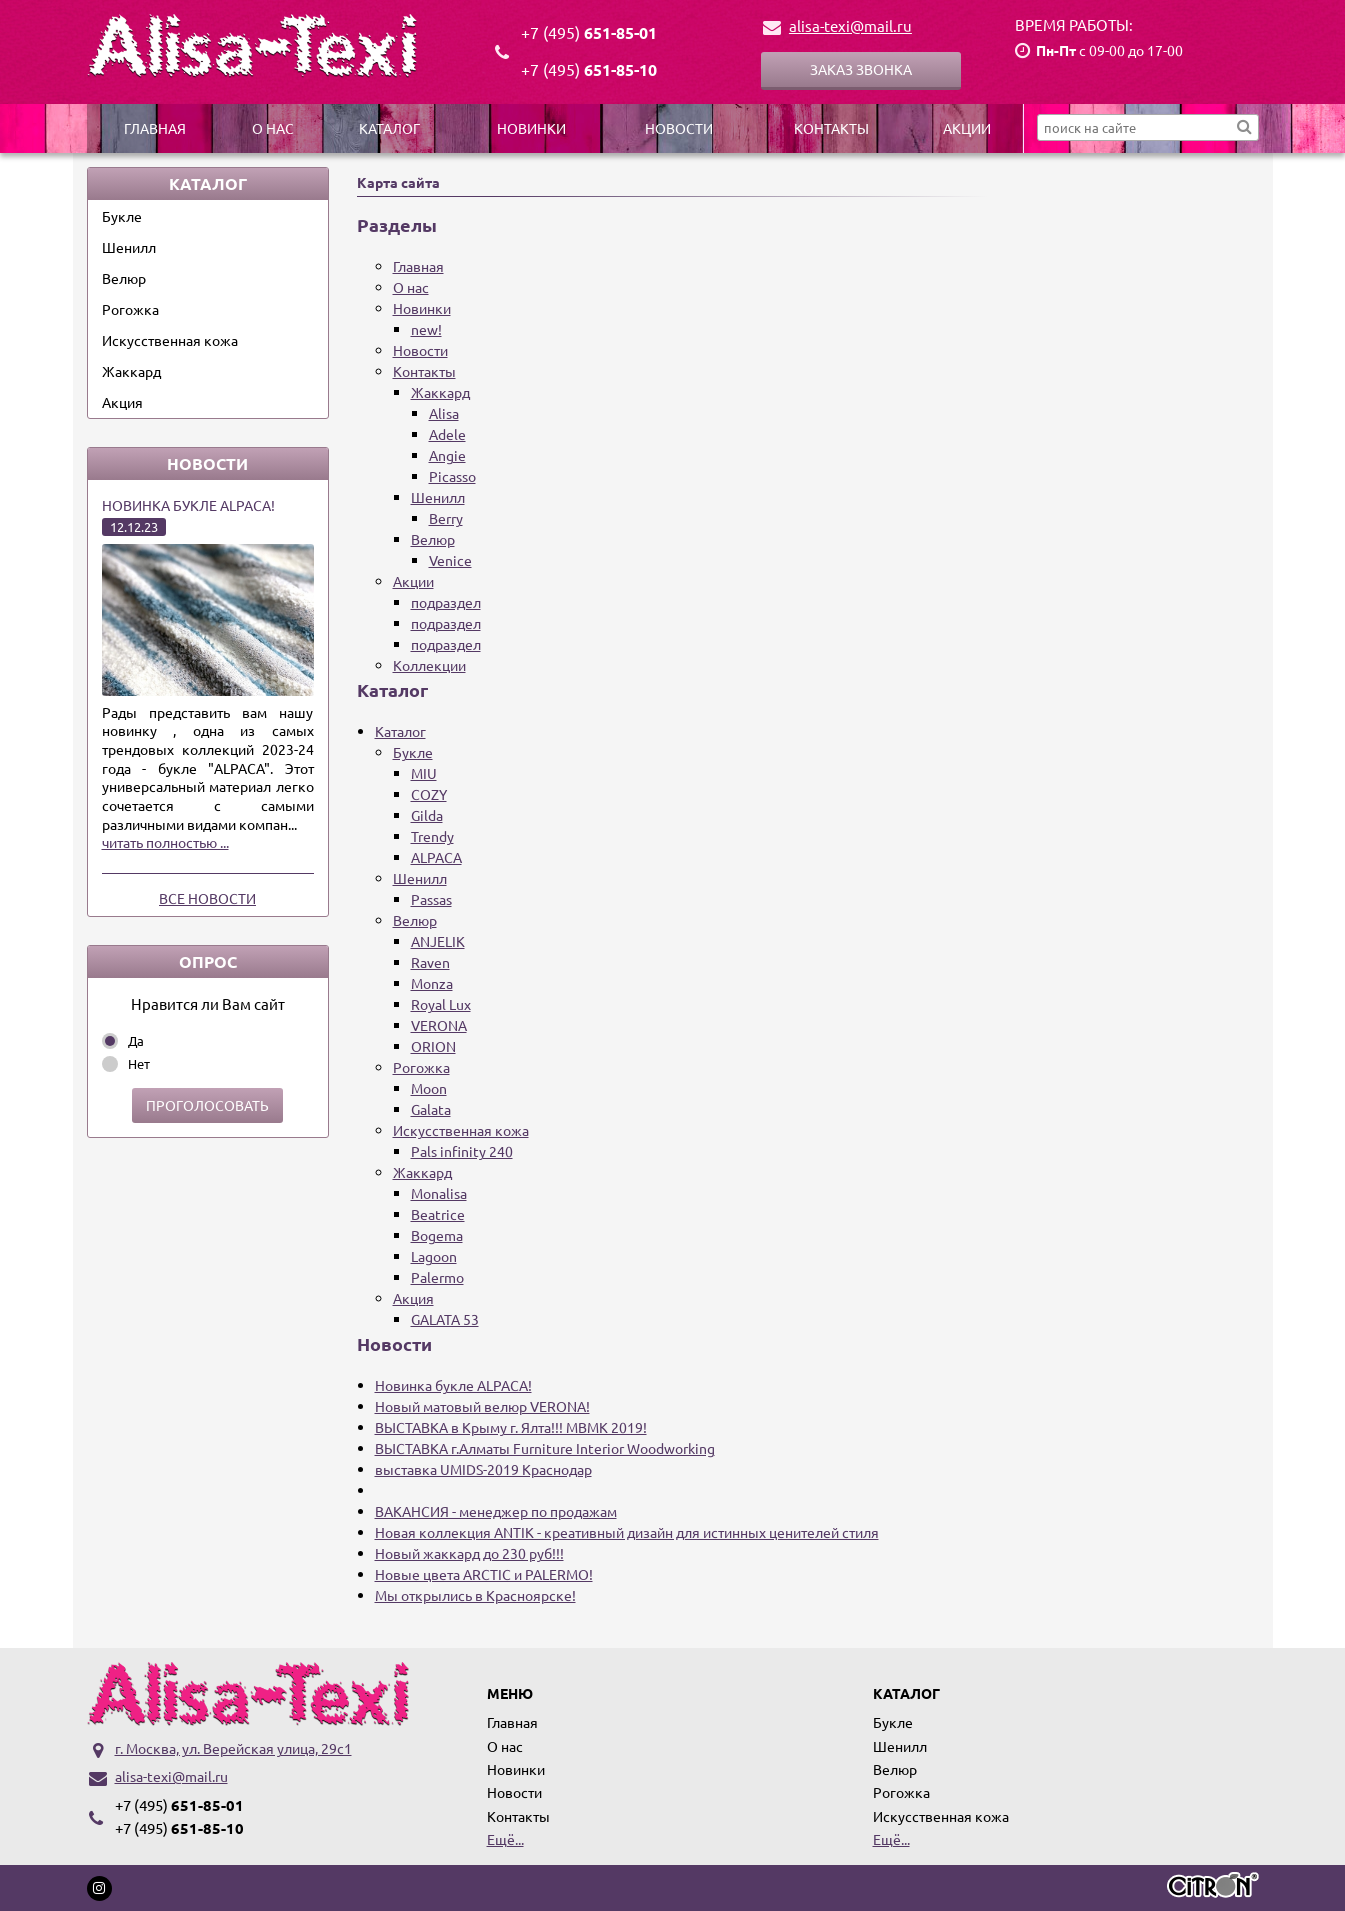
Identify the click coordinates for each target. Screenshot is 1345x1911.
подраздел (446, 602)
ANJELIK (438, 941)
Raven (430, 962)
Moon (429, 1088)
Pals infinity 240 (462, 1151)
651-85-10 (589, 69)
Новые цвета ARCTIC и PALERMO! (484, 1574)
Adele (447, 434)
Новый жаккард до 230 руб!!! (469, 1553)
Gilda (427, 815)
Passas (431, 899)
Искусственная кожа (170, 340)
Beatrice (438, 1214)
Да (136, 1040)
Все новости (207, 898)
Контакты (831, 128)
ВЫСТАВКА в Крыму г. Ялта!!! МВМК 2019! (511, 1427)
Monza (432, 983)
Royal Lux (441, 1004)
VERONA (439, 1025)
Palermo (437, 1277)
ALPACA (436, 857)
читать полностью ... (165, 842)
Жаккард (131, 371)
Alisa (444, 413)
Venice (450, 560)
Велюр (124, 278)
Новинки (531, 128)
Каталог (389, 128)
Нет (139, 1063)
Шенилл (129, 247)
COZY (429, 794)
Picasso (452, 476)
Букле (122, 216)
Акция (122, 402)
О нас (273, 128)
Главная (155, 128)
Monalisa (439, 1193)
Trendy (432, 836)
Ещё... (505, 1839)
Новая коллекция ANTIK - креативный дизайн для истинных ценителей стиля (627, 1532)
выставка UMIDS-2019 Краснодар (483, 1469)
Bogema (437, 1235)
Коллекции (429, 665)
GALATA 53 (445, 1319)
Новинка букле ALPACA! (188, 505)
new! (426, 329)
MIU (424, 773)
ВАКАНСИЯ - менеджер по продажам (496, 1511)
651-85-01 (589, 32)
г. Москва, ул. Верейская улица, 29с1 (233, 1748)
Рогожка (130, 309)
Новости (679, 128)
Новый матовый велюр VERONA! (482, 1406)
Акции (967, 128)
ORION (433, 1046)
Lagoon (434, 1256)
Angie (447, 455)
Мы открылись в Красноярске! (475, 1595)
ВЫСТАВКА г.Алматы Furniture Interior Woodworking (545, 1448)
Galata (431, 1109)
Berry (446, 518)
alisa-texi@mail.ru (850, 25)
